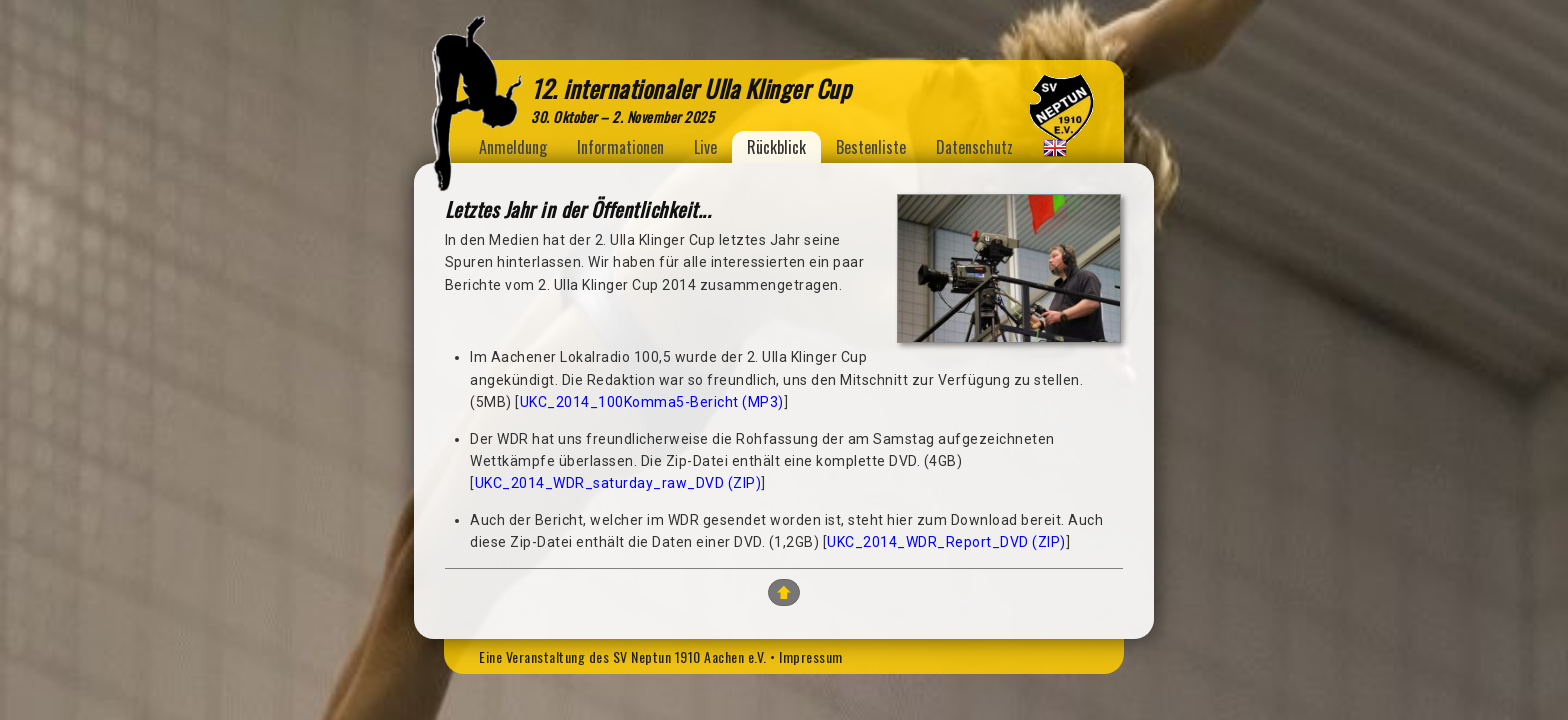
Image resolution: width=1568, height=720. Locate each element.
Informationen (620, 147)
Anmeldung (513, 147)
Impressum (811, 656)
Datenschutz (974, 147)
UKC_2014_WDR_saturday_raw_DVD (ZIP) (618, 483)
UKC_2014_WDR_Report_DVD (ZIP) (946, 542)
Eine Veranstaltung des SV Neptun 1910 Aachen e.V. (623, 656)
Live (705, 147)
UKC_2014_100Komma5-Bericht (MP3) (652, 402)
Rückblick (776, 147)
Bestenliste (871, 147)
